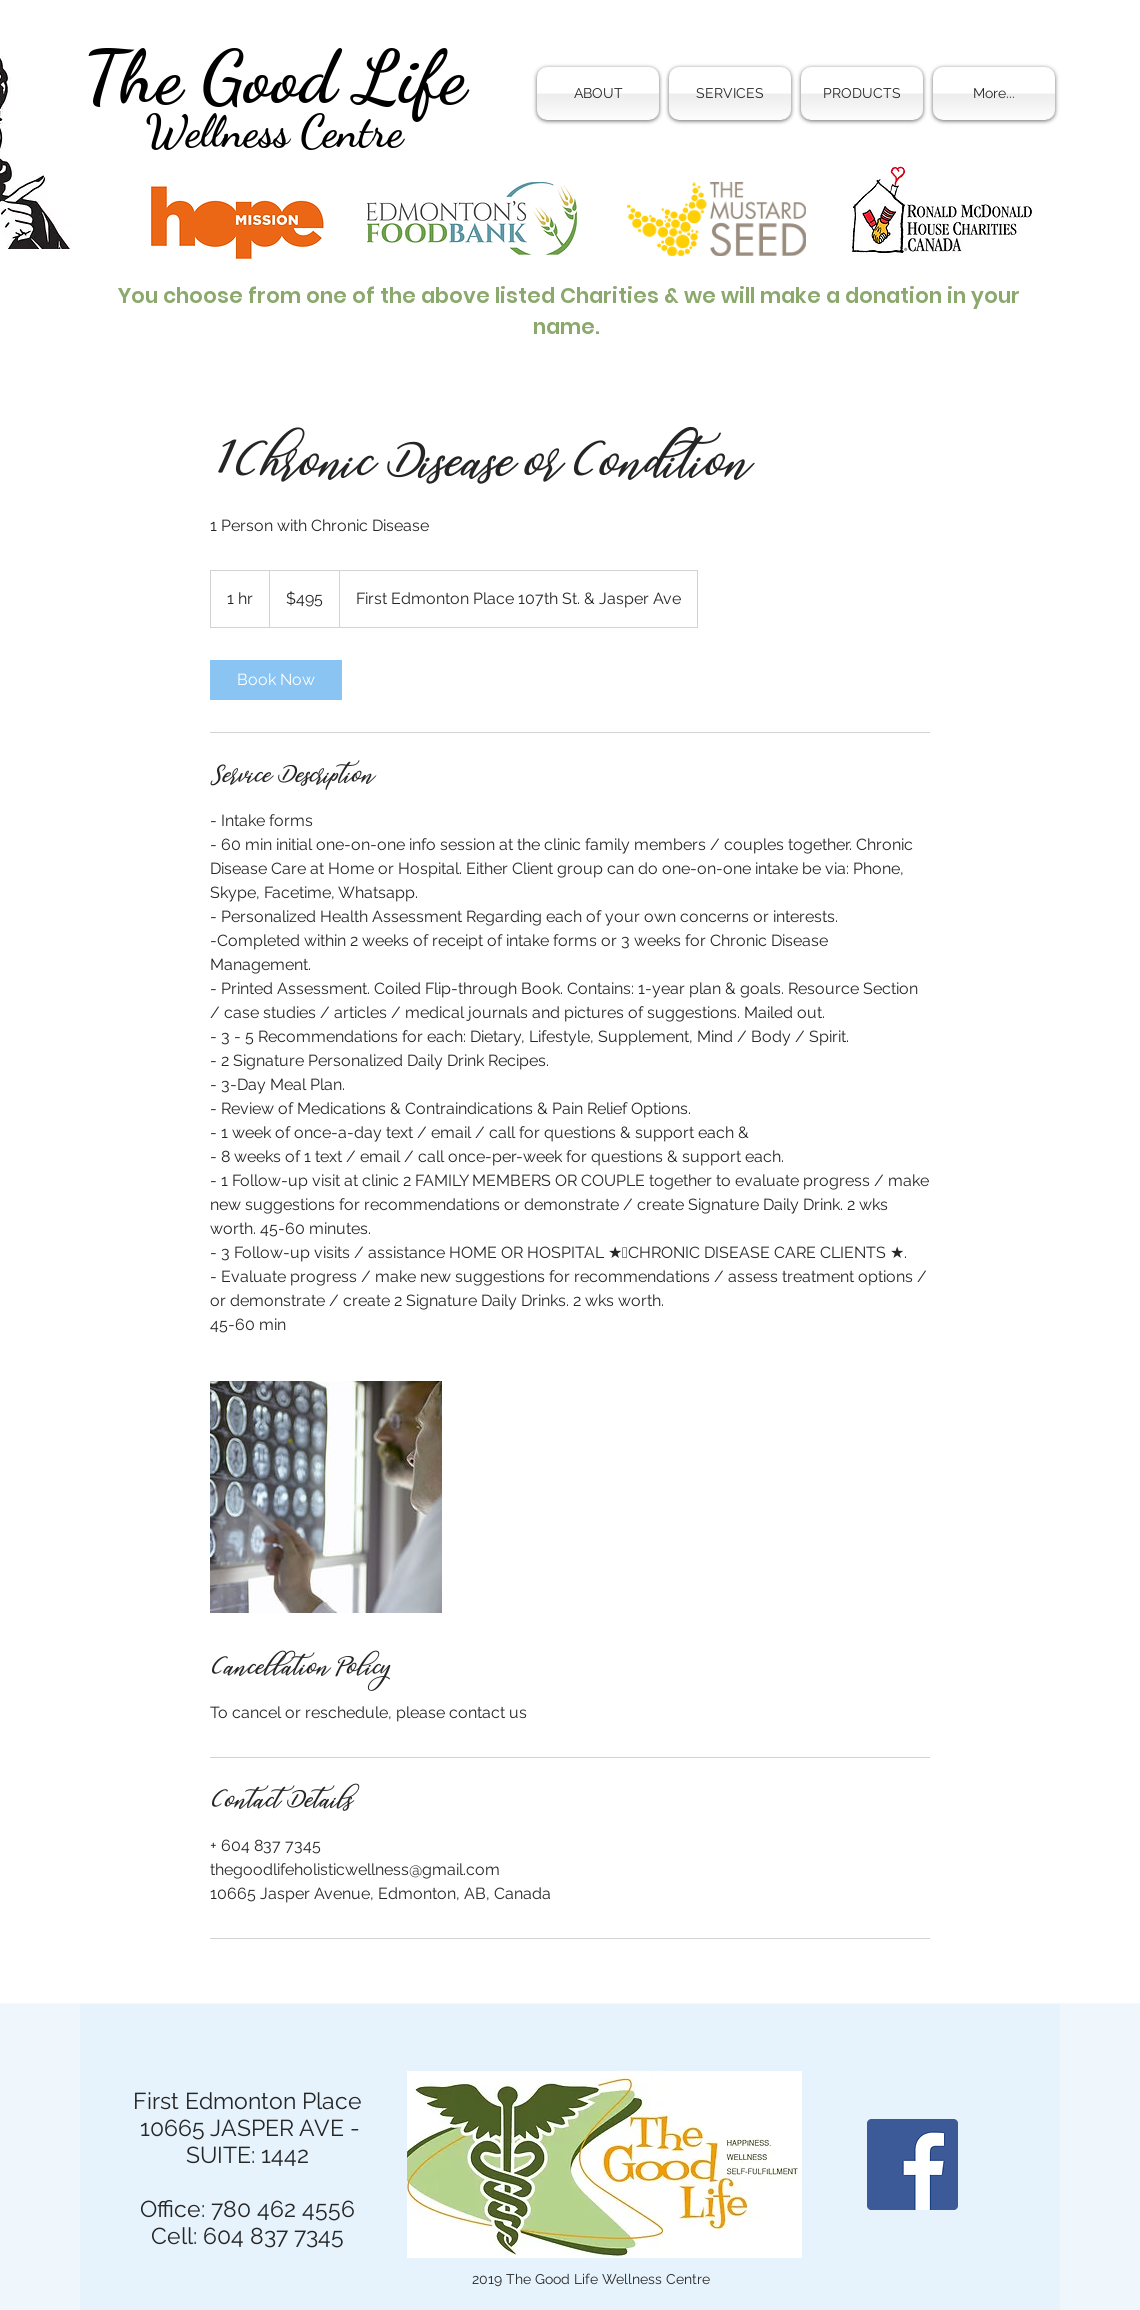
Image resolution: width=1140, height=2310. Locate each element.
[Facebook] (912, 2164)
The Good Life (274, 77)
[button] (730, 93)
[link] (276, 680)
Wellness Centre (274, 132)
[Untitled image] (326, 1497)
